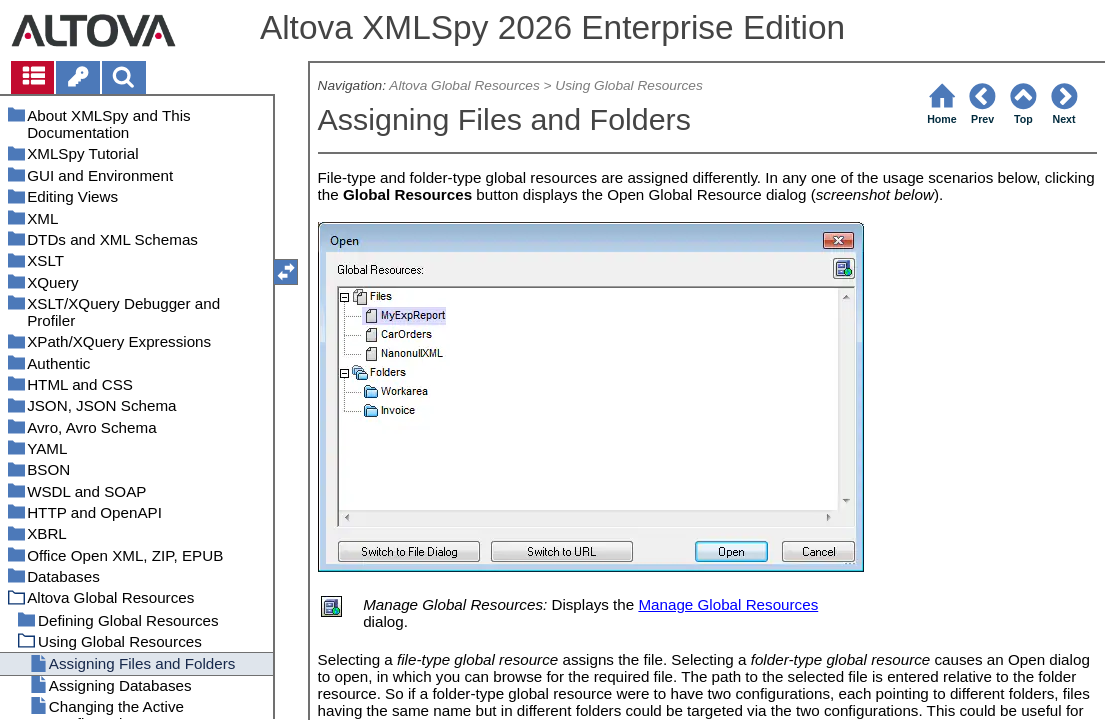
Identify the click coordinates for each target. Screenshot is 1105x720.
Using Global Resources (628, 85)
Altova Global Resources (464, 85)
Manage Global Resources (728, 604)
